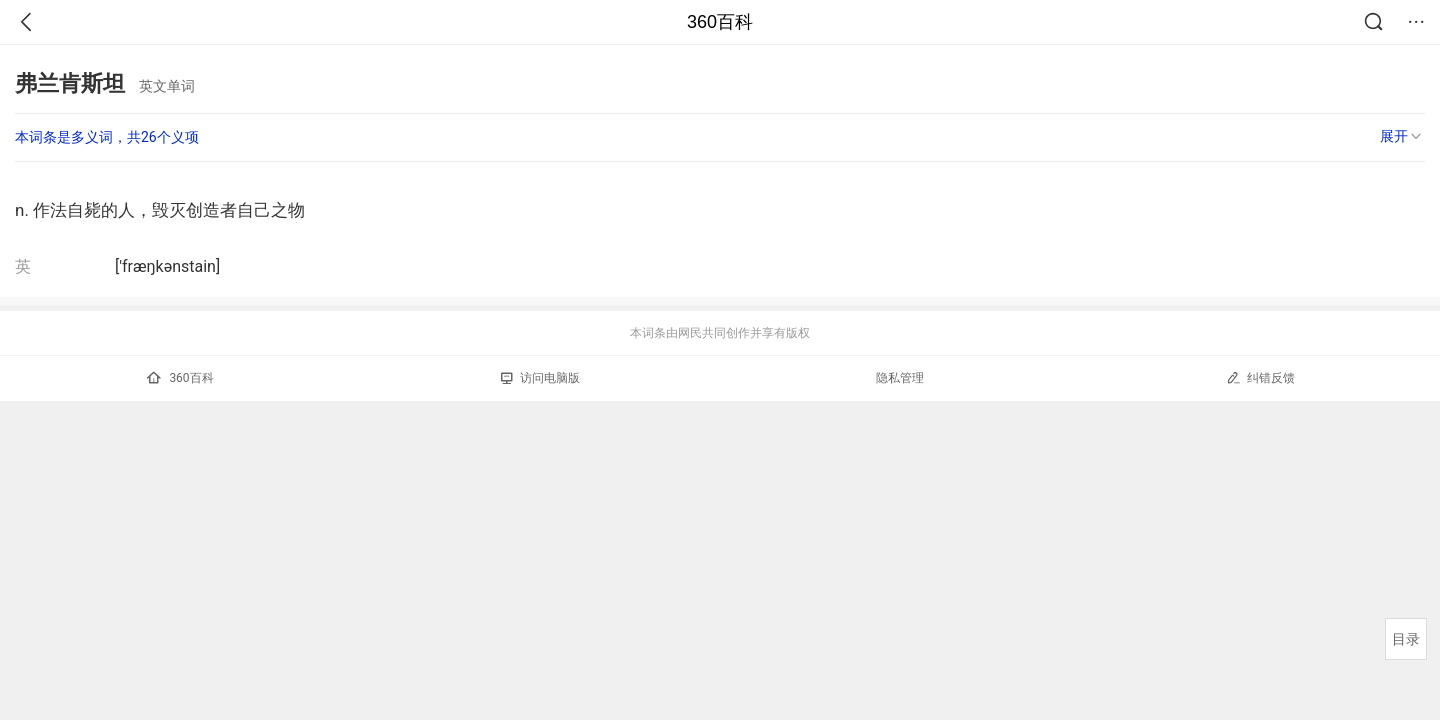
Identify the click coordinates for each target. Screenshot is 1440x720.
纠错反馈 (1260, 377)
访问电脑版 (540, 378)
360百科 (720, 22)
